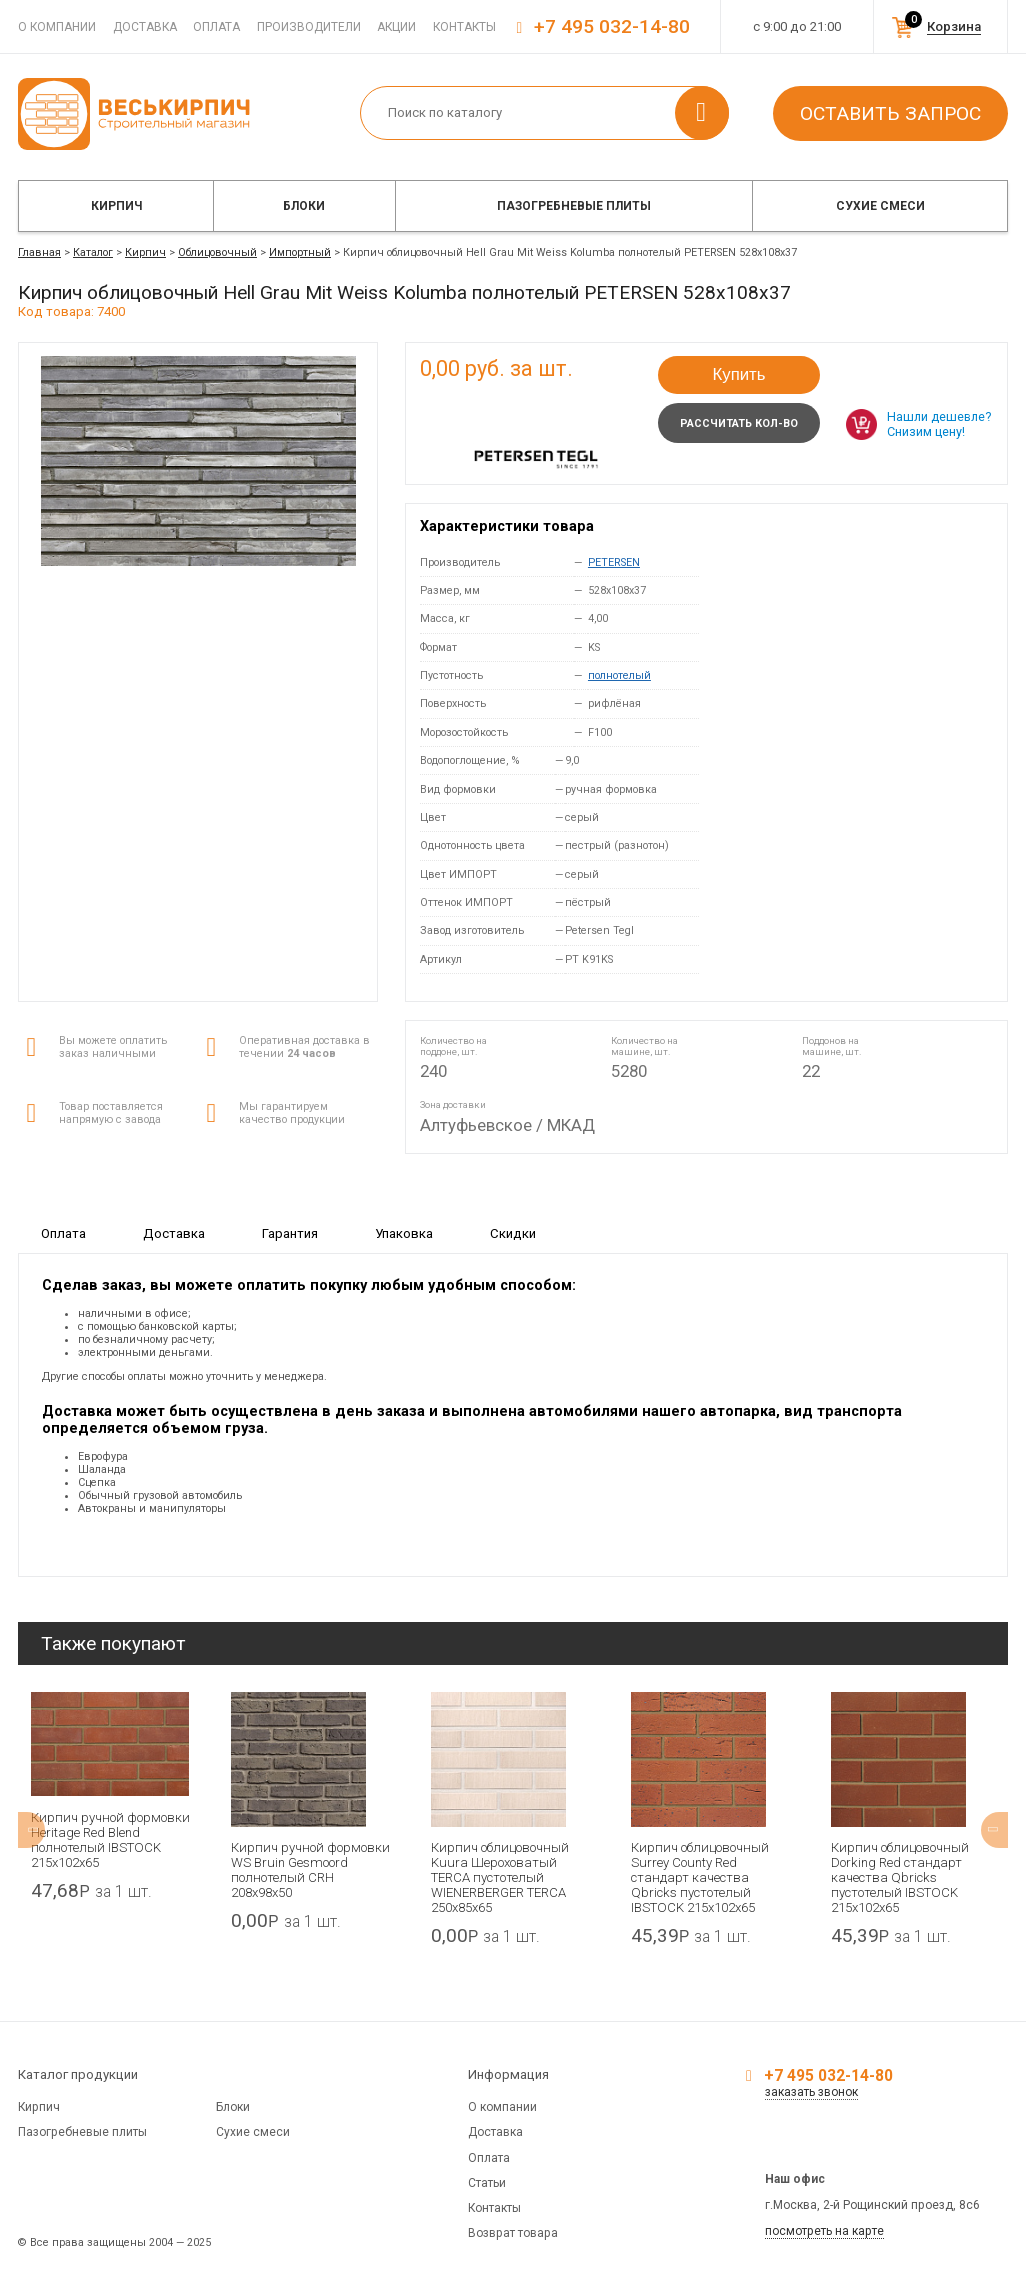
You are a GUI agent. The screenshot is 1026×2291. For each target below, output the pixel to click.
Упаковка (404, 1233)
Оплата (216, 27)
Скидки (513, 1233)
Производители (309, 27)
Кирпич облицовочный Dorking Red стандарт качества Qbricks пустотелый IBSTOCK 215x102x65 (900, 1877)
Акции (396, 27)
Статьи (487, 2183)
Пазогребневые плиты (574, 206)
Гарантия (290, 1233)
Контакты (464, 27)
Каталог (93, 252)
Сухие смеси (880, 206)
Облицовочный (217, 252)
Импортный (300, 252)
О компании (57, 27)
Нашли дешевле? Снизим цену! (939, 424)
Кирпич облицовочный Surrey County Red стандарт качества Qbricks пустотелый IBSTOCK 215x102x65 (700, 1877)
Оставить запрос (890, 113)
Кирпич (116, 206)
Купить (738, 374)
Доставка (145, 27)
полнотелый (619, 675)
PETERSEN (614, 562)
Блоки (304, 206)
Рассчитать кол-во (739, 423)
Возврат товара (513, 2233)
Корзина (954, 26)
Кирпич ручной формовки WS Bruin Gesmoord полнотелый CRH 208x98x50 (310, 1870)
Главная (39, 252)
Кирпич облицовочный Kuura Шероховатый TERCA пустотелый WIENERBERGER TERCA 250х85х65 (500, 1877)
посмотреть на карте (824, 2231)
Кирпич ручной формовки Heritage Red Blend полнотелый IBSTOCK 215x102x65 (110, 1840)
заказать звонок (811, 2092)
